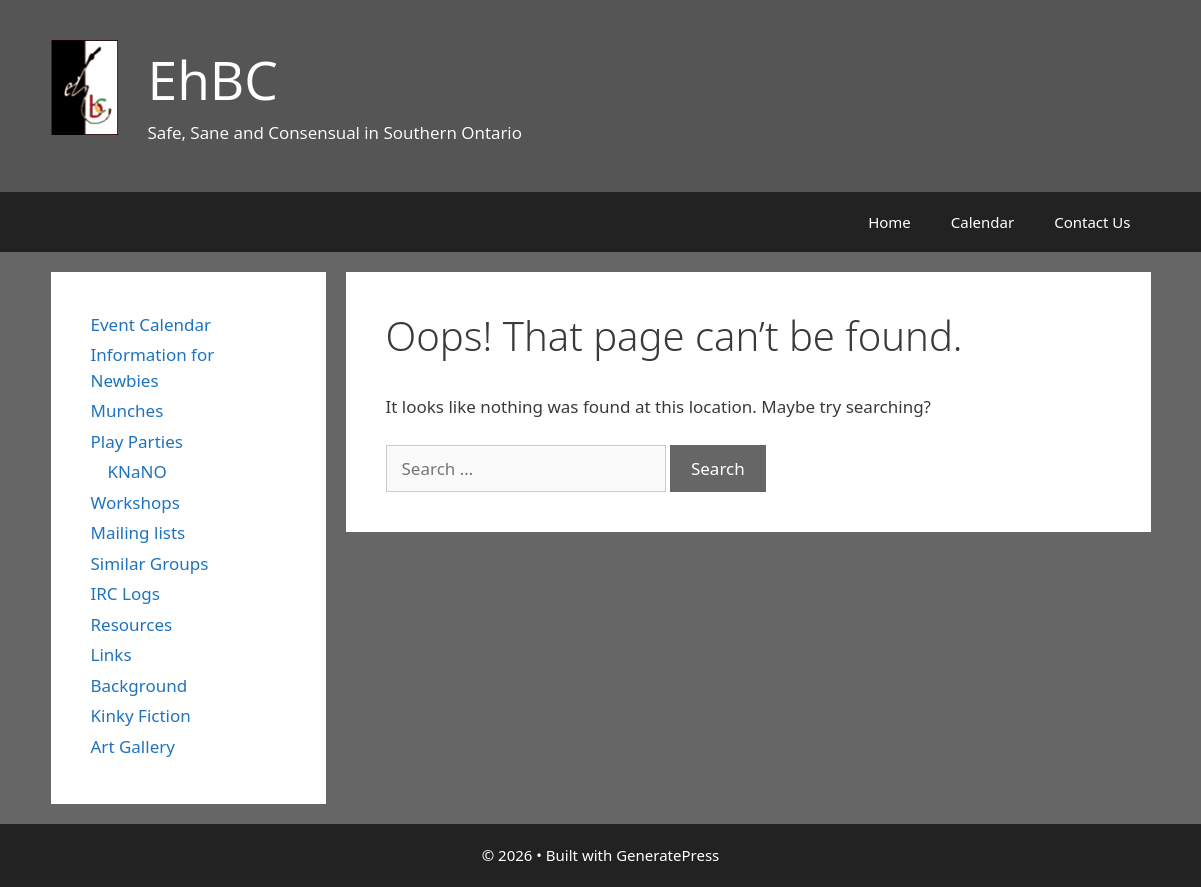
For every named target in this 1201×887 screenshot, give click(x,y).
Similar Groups (150, 563)
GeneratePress (667, 855)
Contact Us (1092, 222)
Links (111, 654)
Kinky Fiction (141, 715)
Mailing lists (138, 532)
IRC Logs (125, 593)
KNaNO (137, 471)
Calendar (982, 222)
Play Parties (137, 441)
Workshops (135, 502)
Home (889, 222)
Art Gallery (133, 746)
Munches (127, 410)
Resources (132, 624)
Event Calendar (151, 324)
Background (139, 685)
